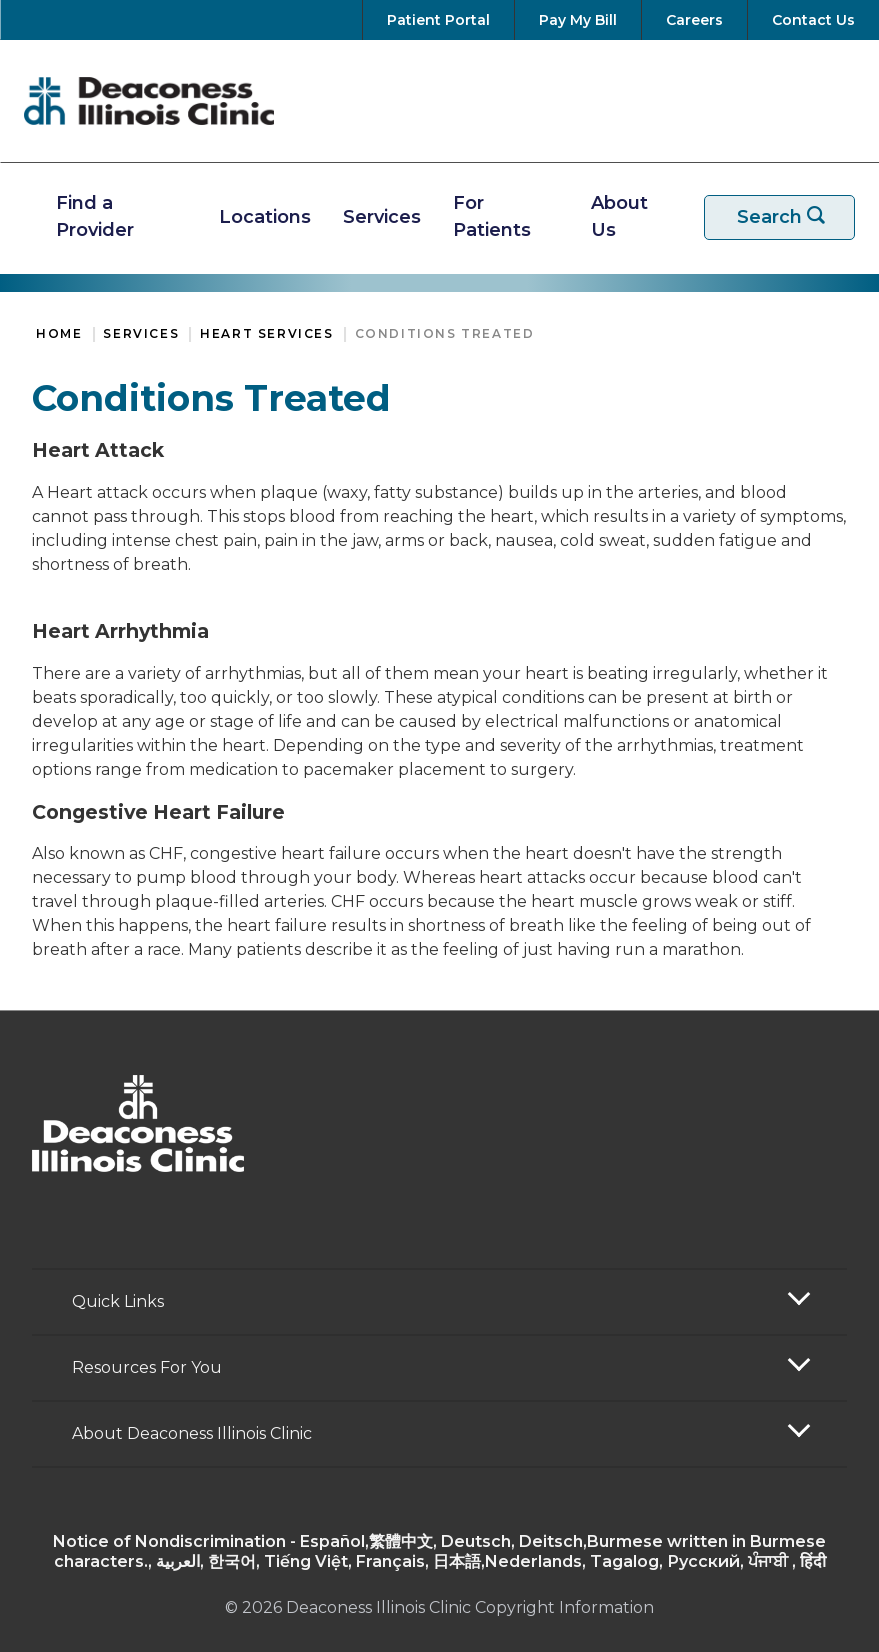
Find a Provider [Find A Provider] (95, 216)
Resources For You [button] (147, 1367)
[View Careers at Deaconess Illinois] (694, 20)
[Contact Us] (809, 20)
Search (792, 217)
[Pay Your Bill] (578, 20)
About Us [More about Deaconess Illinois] (619, 216)
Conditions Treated (445, 333)
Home (59, 333)
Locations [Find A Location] (265, 217)
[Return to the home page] (149, 101)
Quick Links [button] (118, 1301)
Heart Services (266, 333)
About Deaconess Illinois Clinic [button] (192, 1433)
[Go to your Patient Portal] (438, 20)
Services (141, 333)
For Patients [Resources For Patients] (492, 216)
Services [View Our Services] (382, 217)
